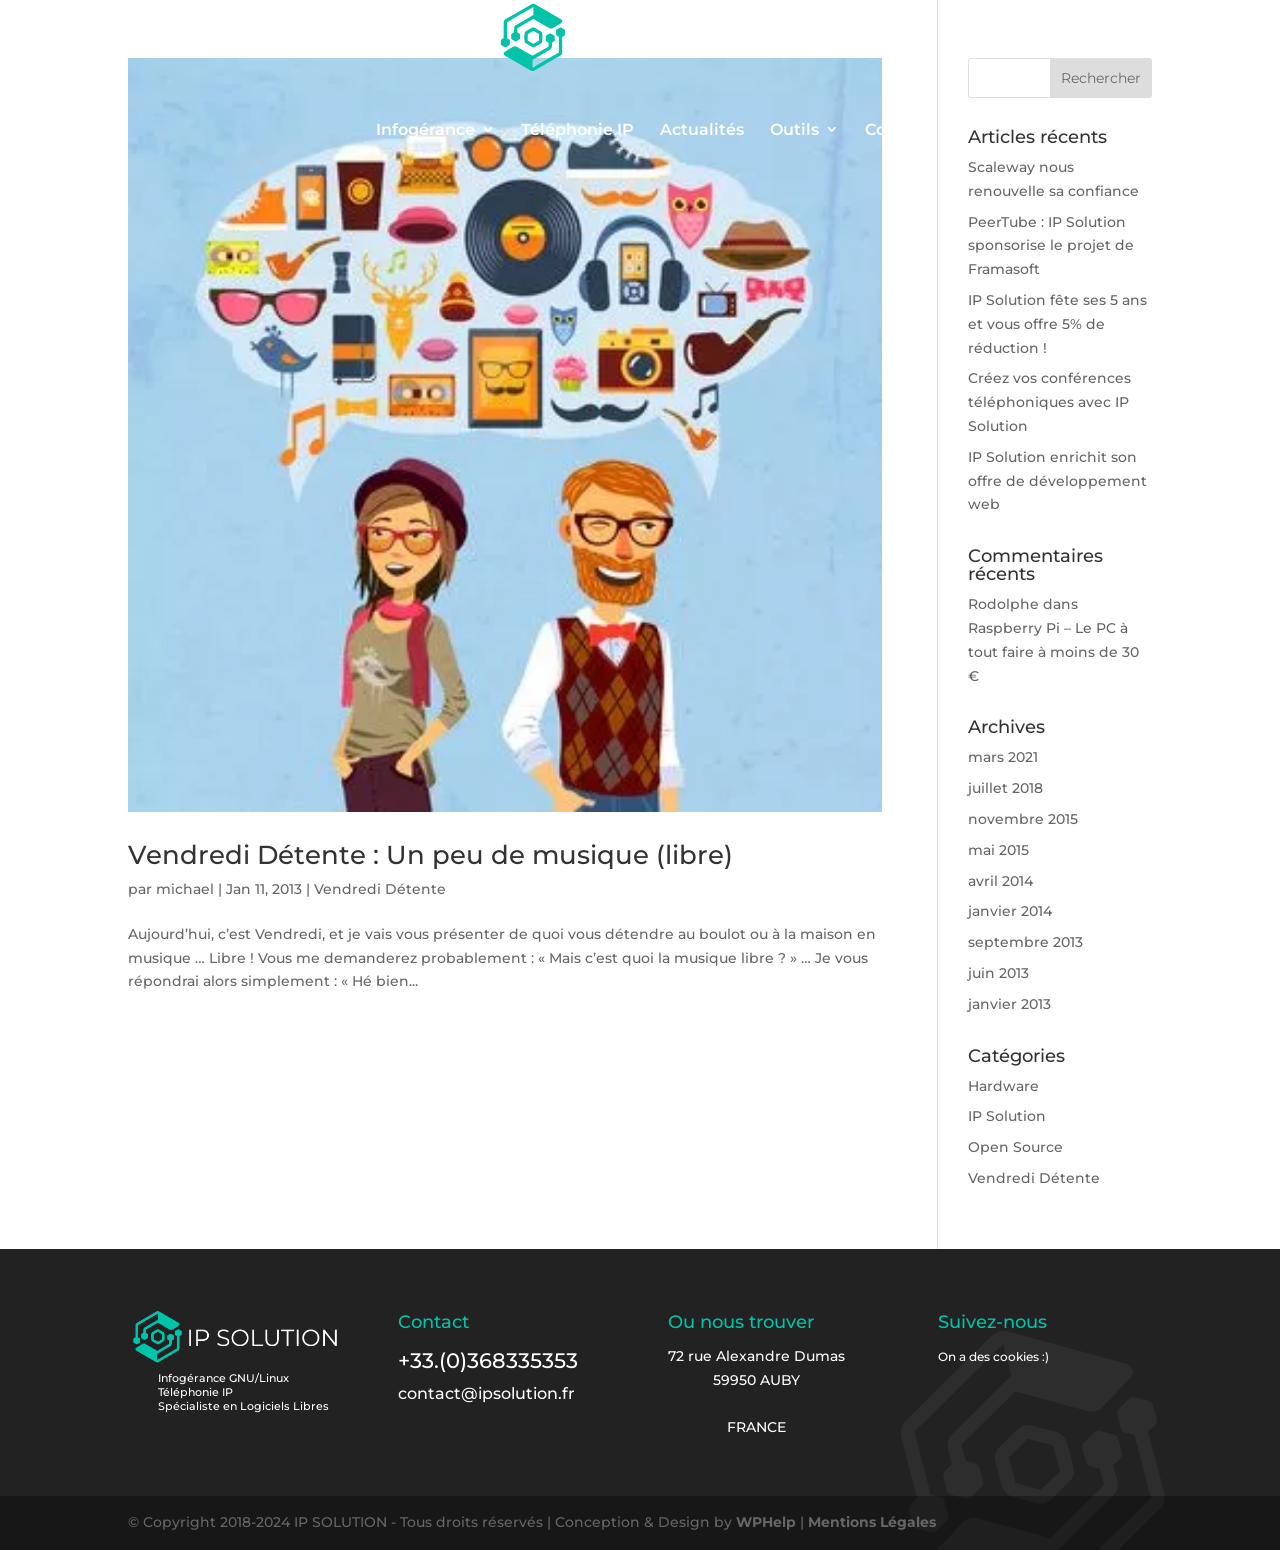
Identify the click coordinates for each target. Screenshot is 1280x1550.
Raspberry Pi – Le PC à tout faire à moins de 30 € (1053, 652)
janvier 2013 (1009, 1004)
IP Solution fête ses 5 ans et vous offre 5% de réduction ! (1057, 324)
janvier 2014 (1010, 911)
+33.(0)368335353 (488, 1361)
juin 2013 (998, 973)
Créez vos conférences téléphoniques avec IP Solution (1049, 402)
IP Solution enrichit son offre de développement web (1057, 481)
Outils (794, 130)
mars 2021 (1003, 757)
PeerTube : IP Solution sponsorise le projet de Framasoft (1051, 246)
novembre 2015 (1023, 819)
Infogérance (425, 130)
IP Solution (1007, 1116)
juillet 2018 (1005, 788)
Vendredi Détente (380, 889)
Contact (897, 130)
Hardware (1003, 1086)
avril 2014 (1000, 881)
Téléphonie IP (577, 130)
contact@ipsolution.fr (486, 1393)
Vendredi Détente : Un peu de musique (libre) (430, 855)
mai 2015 (998, 850)
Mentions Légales (872, 1522)
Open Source (1015, 1147)
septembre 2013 (1025, 942)
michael (185, 889)
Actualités (702, 130)
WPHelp (766, 1522)
